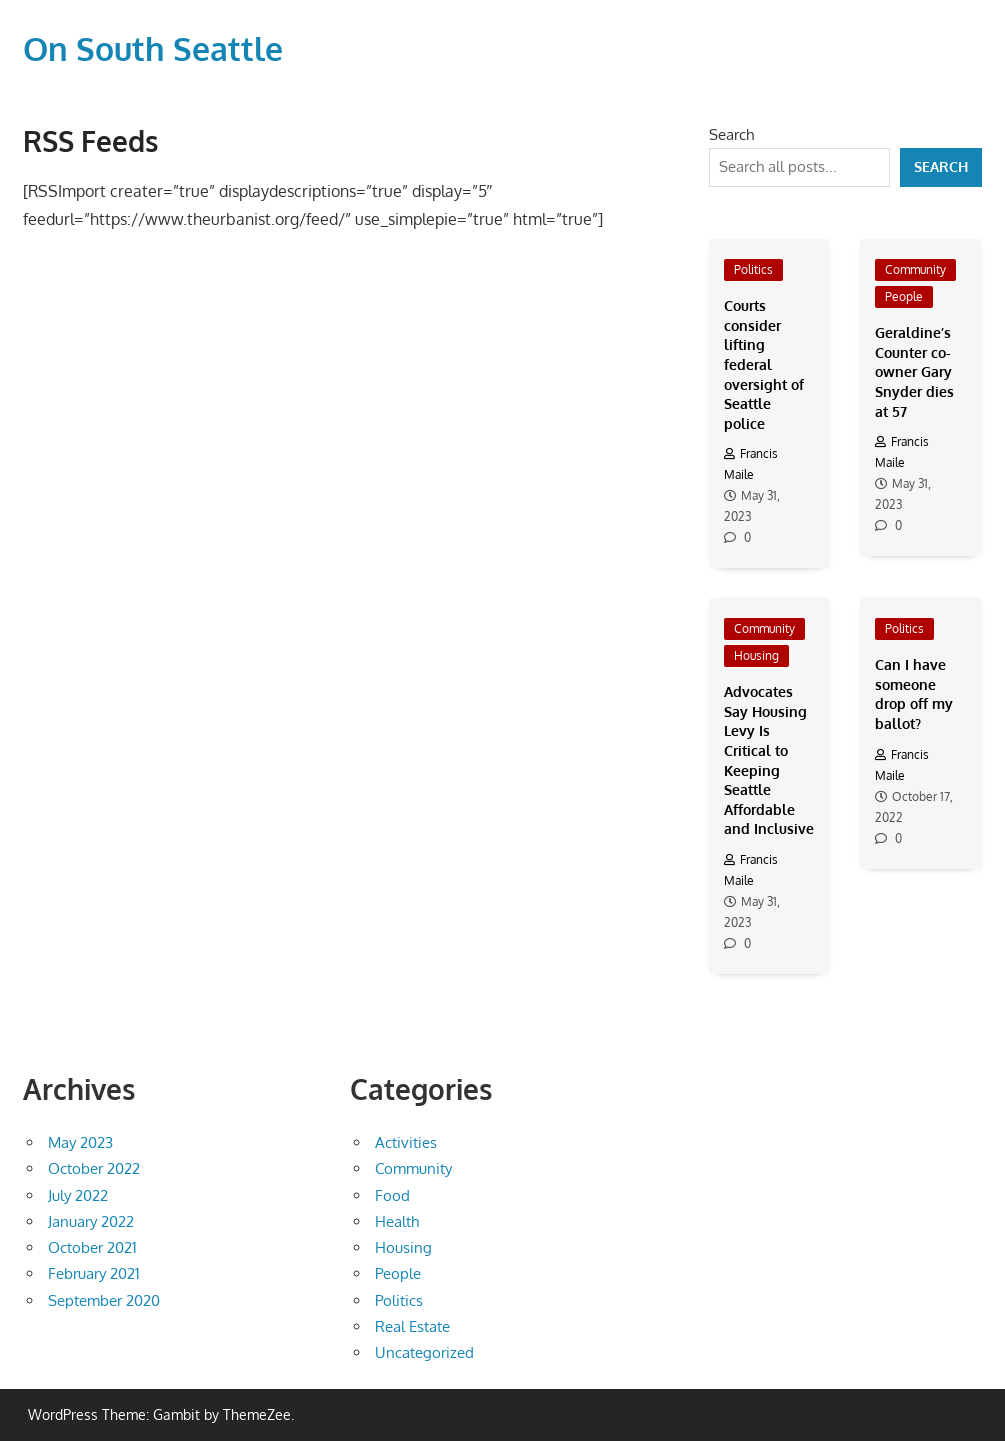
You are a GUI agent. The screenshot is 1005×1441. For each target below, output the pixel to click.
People (904, 296)
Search (731, 134)
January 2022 (91, 1221)
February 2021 (94, 1273)
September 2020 (104, 1300)
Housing (756, 655)
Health (397, 1221)
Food (392, 1195)
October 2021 (92, 1247)
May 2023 (80, 1142)
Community (915, 269)
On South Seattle (153, 48)
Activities (406, 1142)
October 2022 (94, 1168)
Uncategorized (424, 1352)
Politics (753, 269)
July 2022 (78, 1195)
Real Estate (412, 1326)
